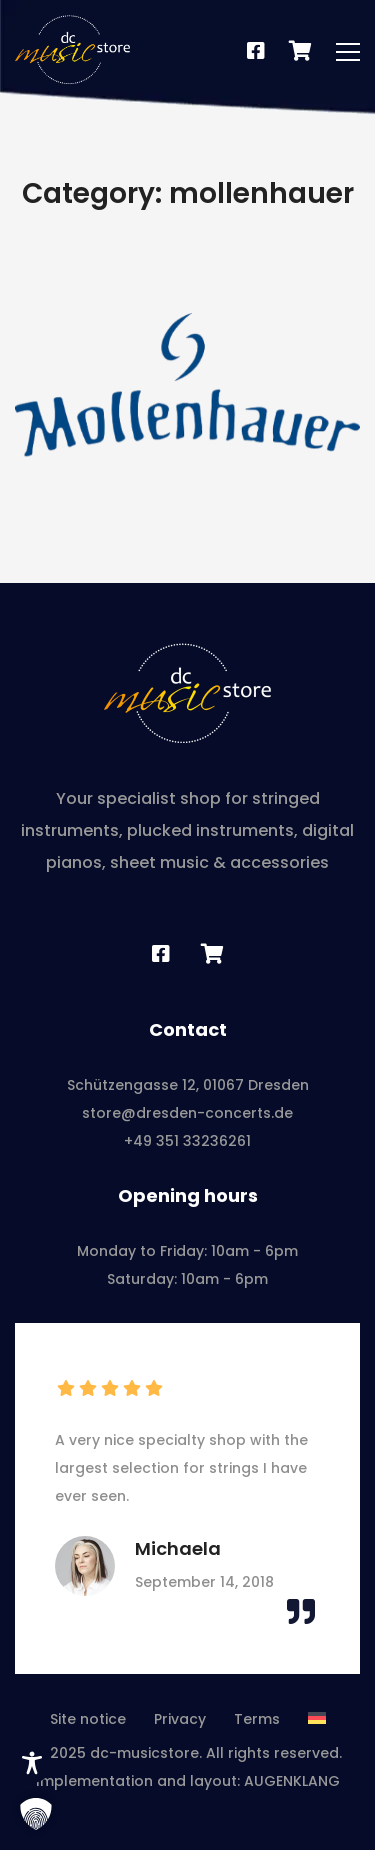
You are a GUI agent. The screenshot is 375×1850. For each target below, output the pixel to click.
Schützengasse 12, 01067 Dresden (188, 1085)
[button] (36, 1814)
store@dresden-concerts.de (187, 1113)
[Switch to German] (317, 1719)
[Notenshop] (300, 52)
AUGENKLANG (292, 1781)
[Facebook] (256, 52)
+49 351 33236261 (187, 1141)
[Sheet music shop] (212, 954)
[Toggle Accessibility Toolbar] (32, 1763)
